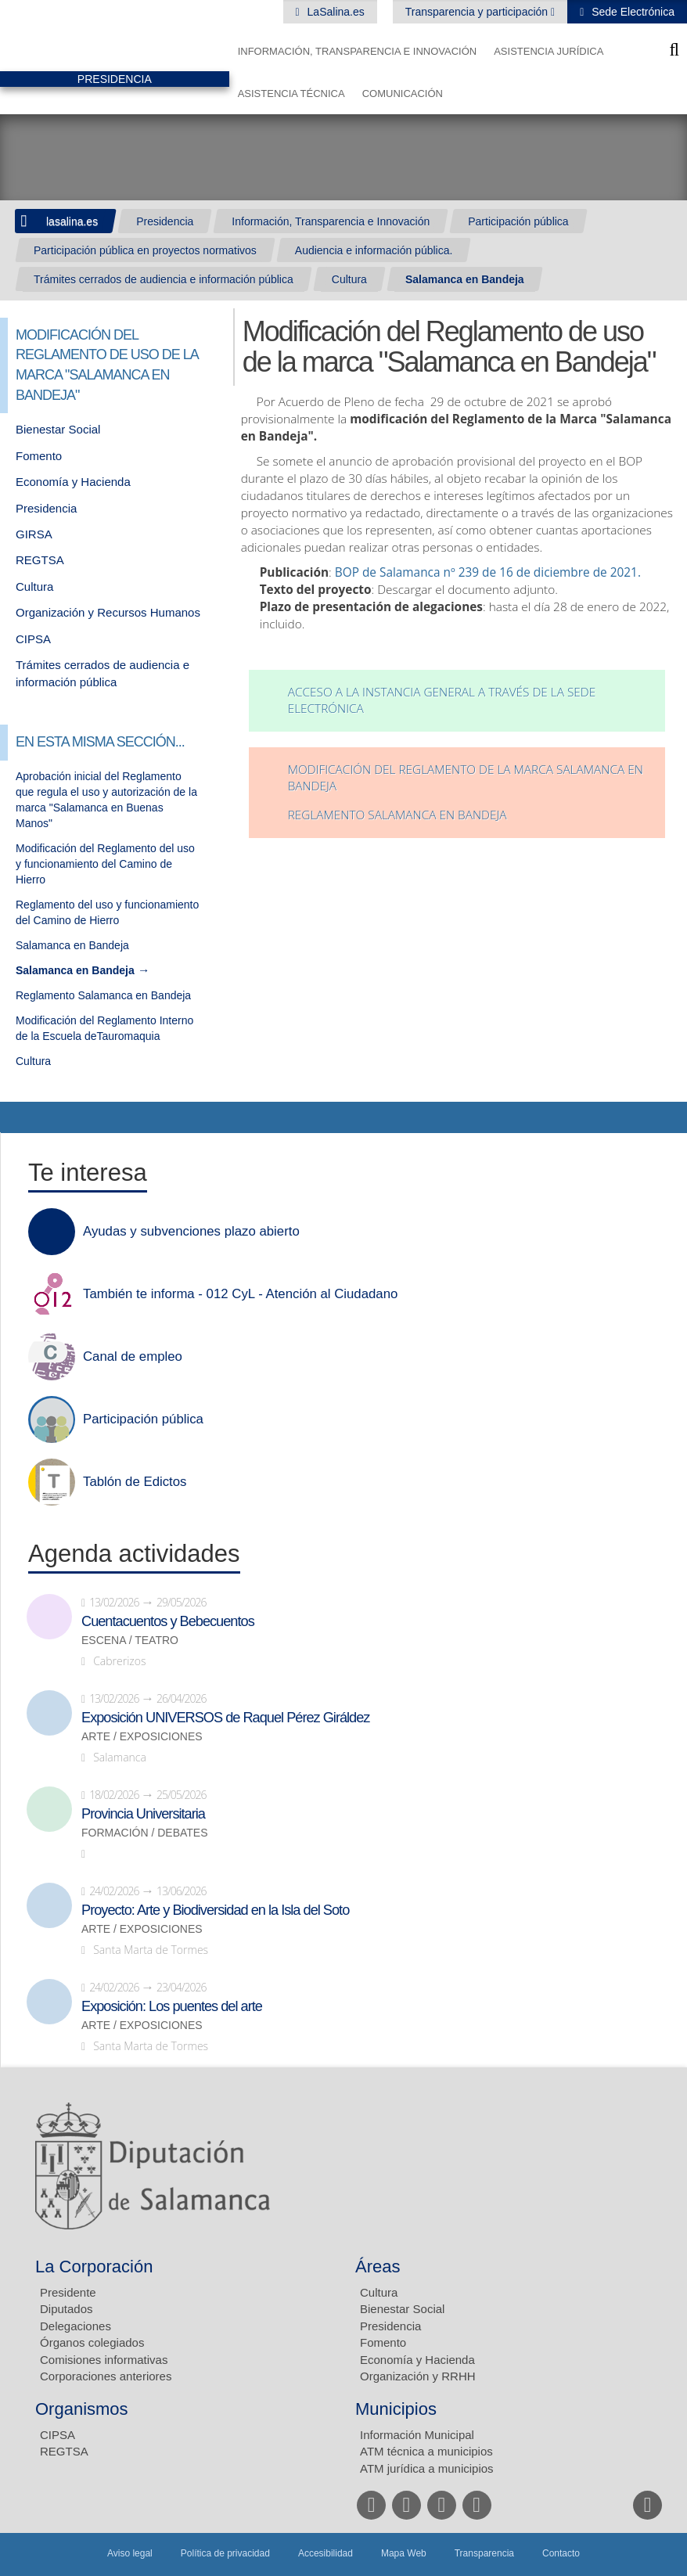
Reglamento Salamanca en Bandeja (103, 995)
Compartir (19, 1117)
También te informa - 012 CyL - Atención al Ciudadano (240, 1294)
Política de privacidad (225, 2553)
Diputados (66, 2308)
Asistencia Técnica (291, 93)
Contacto (561, 2553)
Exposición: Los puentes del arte (171, 2006)
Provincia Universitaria (143, 1814)
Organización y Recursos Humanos (108, 612)
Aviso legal (130, 2553)
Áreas (377, 2266)
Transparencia (484, 2553)
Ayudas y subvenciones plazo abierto (191, 1232)
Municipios (396, 2409)
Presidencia (164, 221)
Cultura (349, 279)
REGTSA (40, 560)
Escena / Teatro (129, 1640)
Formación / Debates (144, 1833)
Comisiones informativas (103, 2359)
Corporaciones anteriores (105, 2376)
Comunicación (402, 93)
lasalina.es (72, 221)
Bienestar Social (58, 429)
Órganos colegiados (92, 2342)
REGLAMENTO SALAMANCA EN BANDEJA (397, 815)
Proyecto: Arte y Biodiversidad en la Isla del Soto (215, 1910)
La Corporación (94, 2266)
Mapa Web (403, 2553)
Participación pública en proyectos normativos (145, 250)
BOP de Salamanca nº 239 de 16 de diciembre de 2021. (488, 572)
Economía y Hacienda (73, 481)
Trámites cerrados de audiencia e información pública (163, 279)
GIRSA (34, 534)
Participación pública (518, 221)
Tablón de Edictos (134, 1482)
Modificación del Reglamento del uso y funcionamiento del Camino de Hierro (105, 864)
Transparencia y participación (478, 11)
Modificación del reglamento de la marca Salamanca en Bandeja (465, 778)
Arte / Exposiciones (142, 1737)
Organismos (81, 2409)
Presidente (68, 2292)
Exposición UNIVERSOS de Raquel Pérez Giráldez (225, 1717)
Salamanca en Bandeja (464, 279)
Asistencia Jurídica (548, 51)
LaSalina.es (334, 11)
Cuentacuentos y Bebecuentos (167, 1621)
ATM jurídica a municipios (427, 2468)
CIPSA (33, 639)
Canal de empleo (132, 1357)
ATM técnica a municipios (426, 2451)
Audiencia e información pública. (374, 250)
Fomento (39, 455)
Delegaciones (75, 2326)
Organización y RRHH (418, 2376)
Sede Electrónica (631, 11)
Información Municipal (417, 2434)
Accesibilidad (325, 2553)
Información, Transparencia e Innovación (357, 51)
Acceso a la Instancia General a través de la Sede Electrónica (442, 701)
